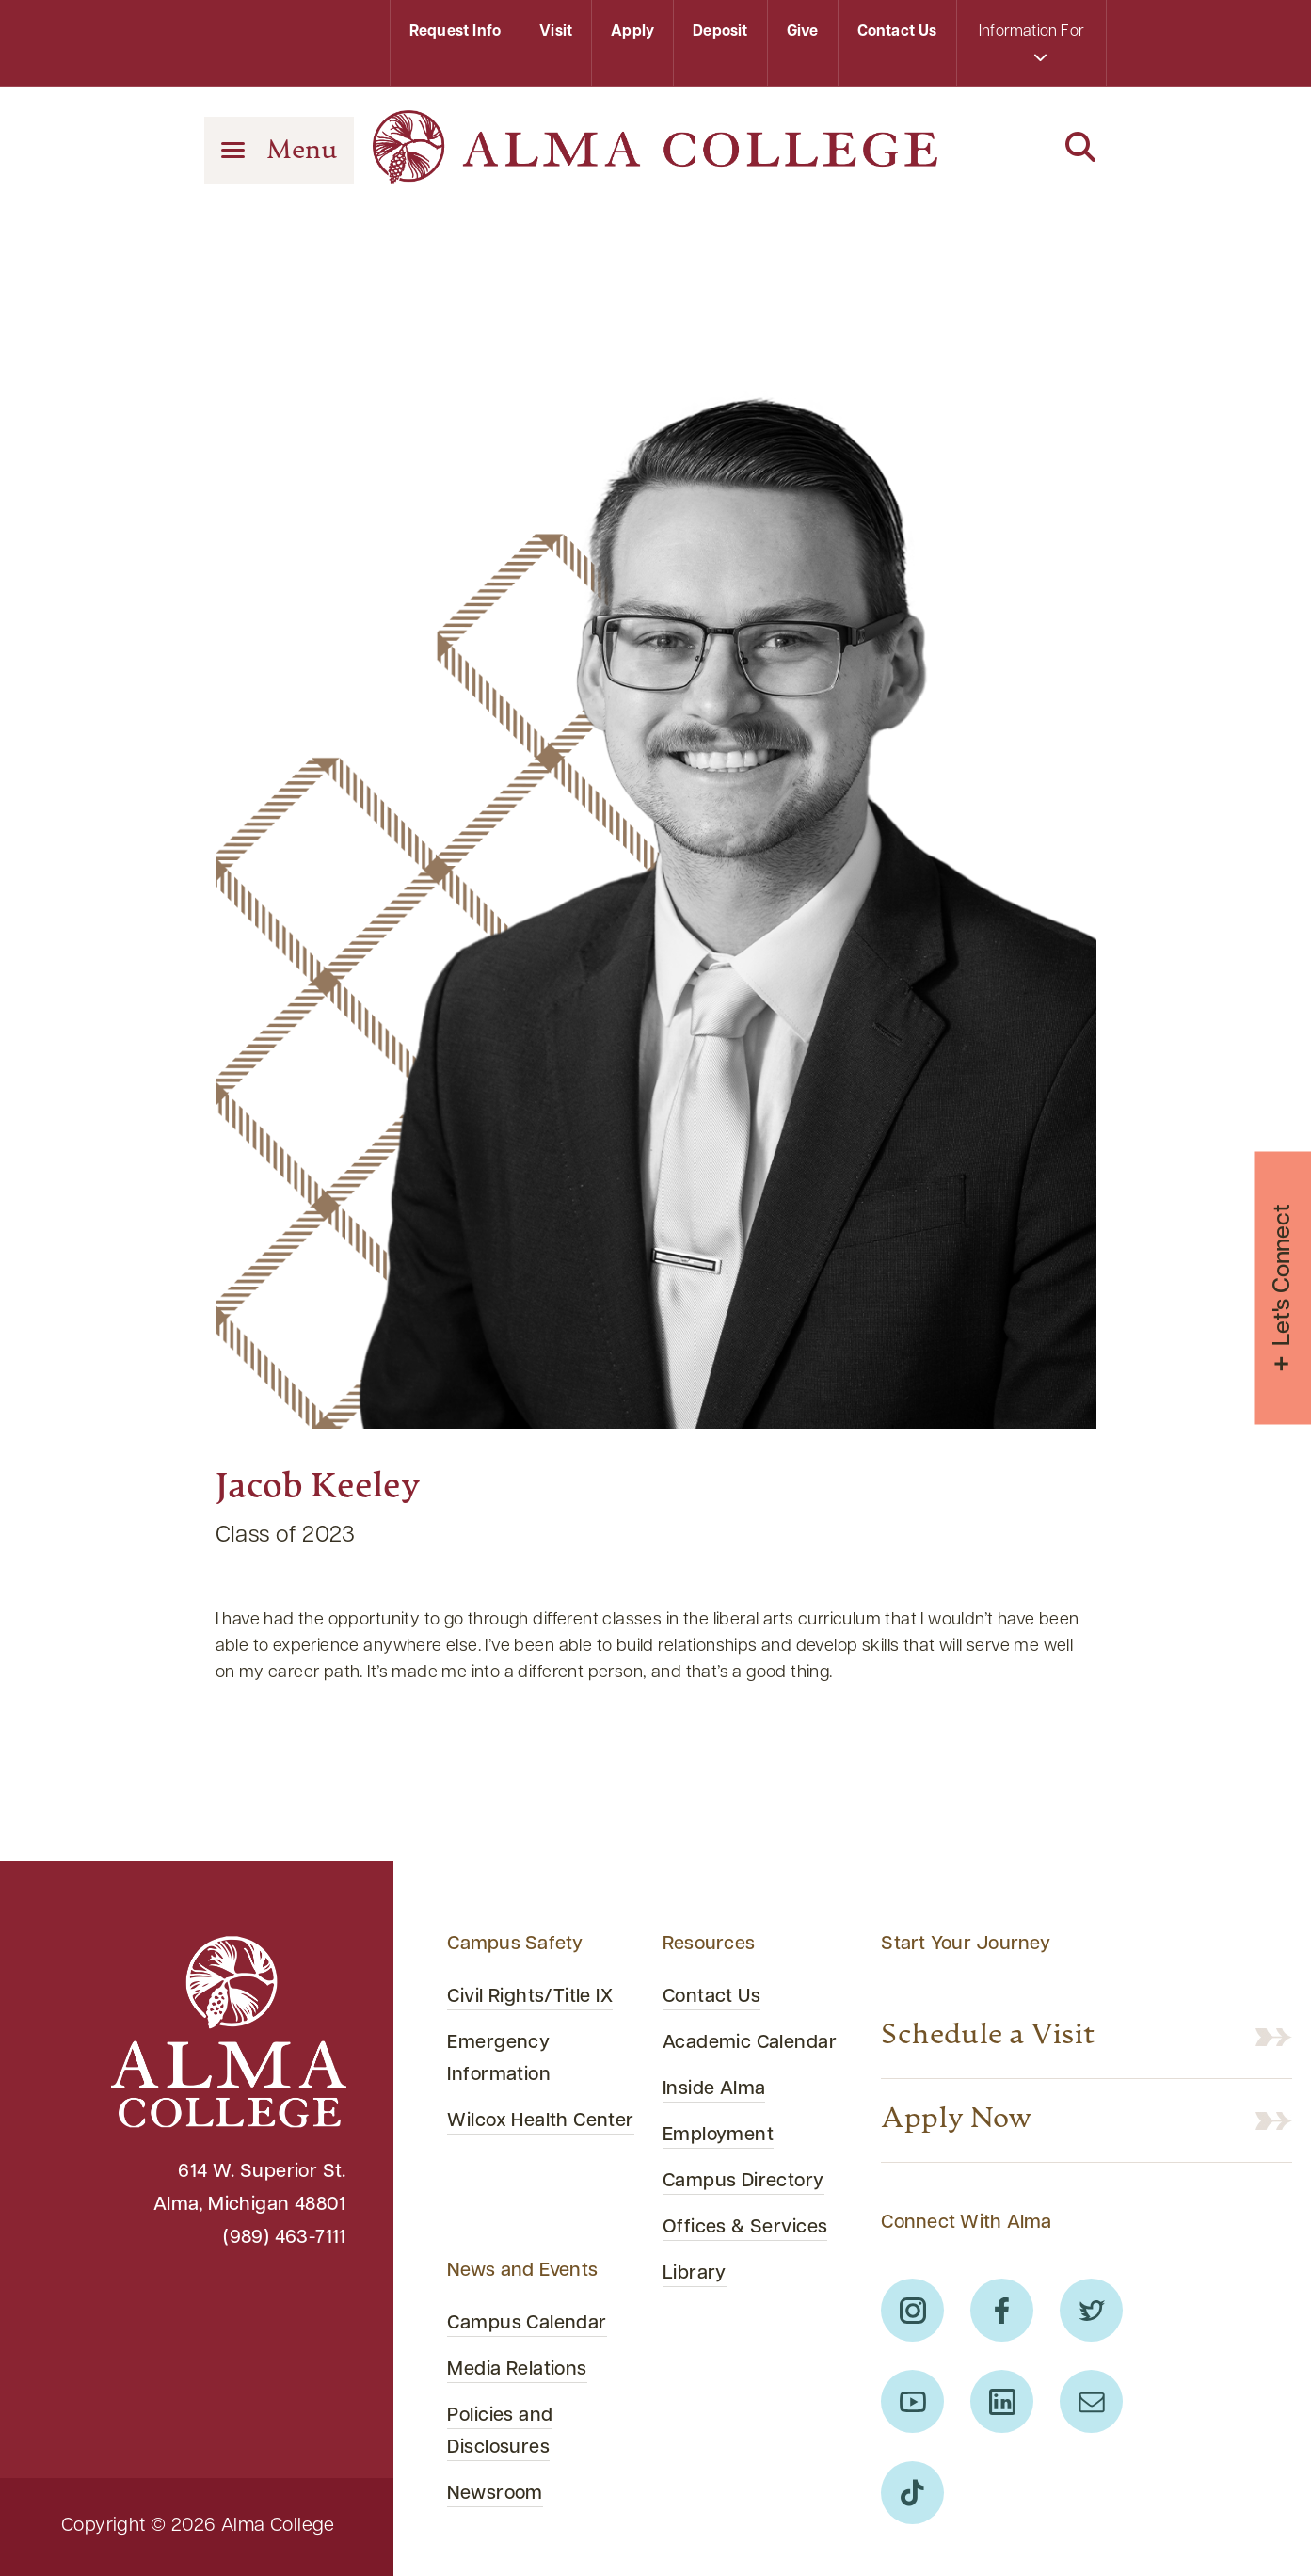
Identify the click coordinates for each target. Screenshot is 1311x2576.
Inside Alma (714, 2089)
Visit (555, 32)
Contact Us (897, 32)
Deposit (720, 32)
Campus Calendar (526, 2323)
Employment (718, 2135)
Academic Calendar (750, 2043)
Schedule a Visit (988, 2037)
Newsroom (494, 2494)
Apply (632, 32)
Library (695, 2273)
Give (803, 32)
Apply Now (956, 2120)
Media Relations (516, 2369)
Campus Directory (743, 2181)
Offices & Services (745, 2227)
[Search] (1031, 149)
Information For (1031, 44)
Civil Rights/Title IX (530, 1997)
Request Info (455, 32)
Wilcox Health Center (540, 2121)
